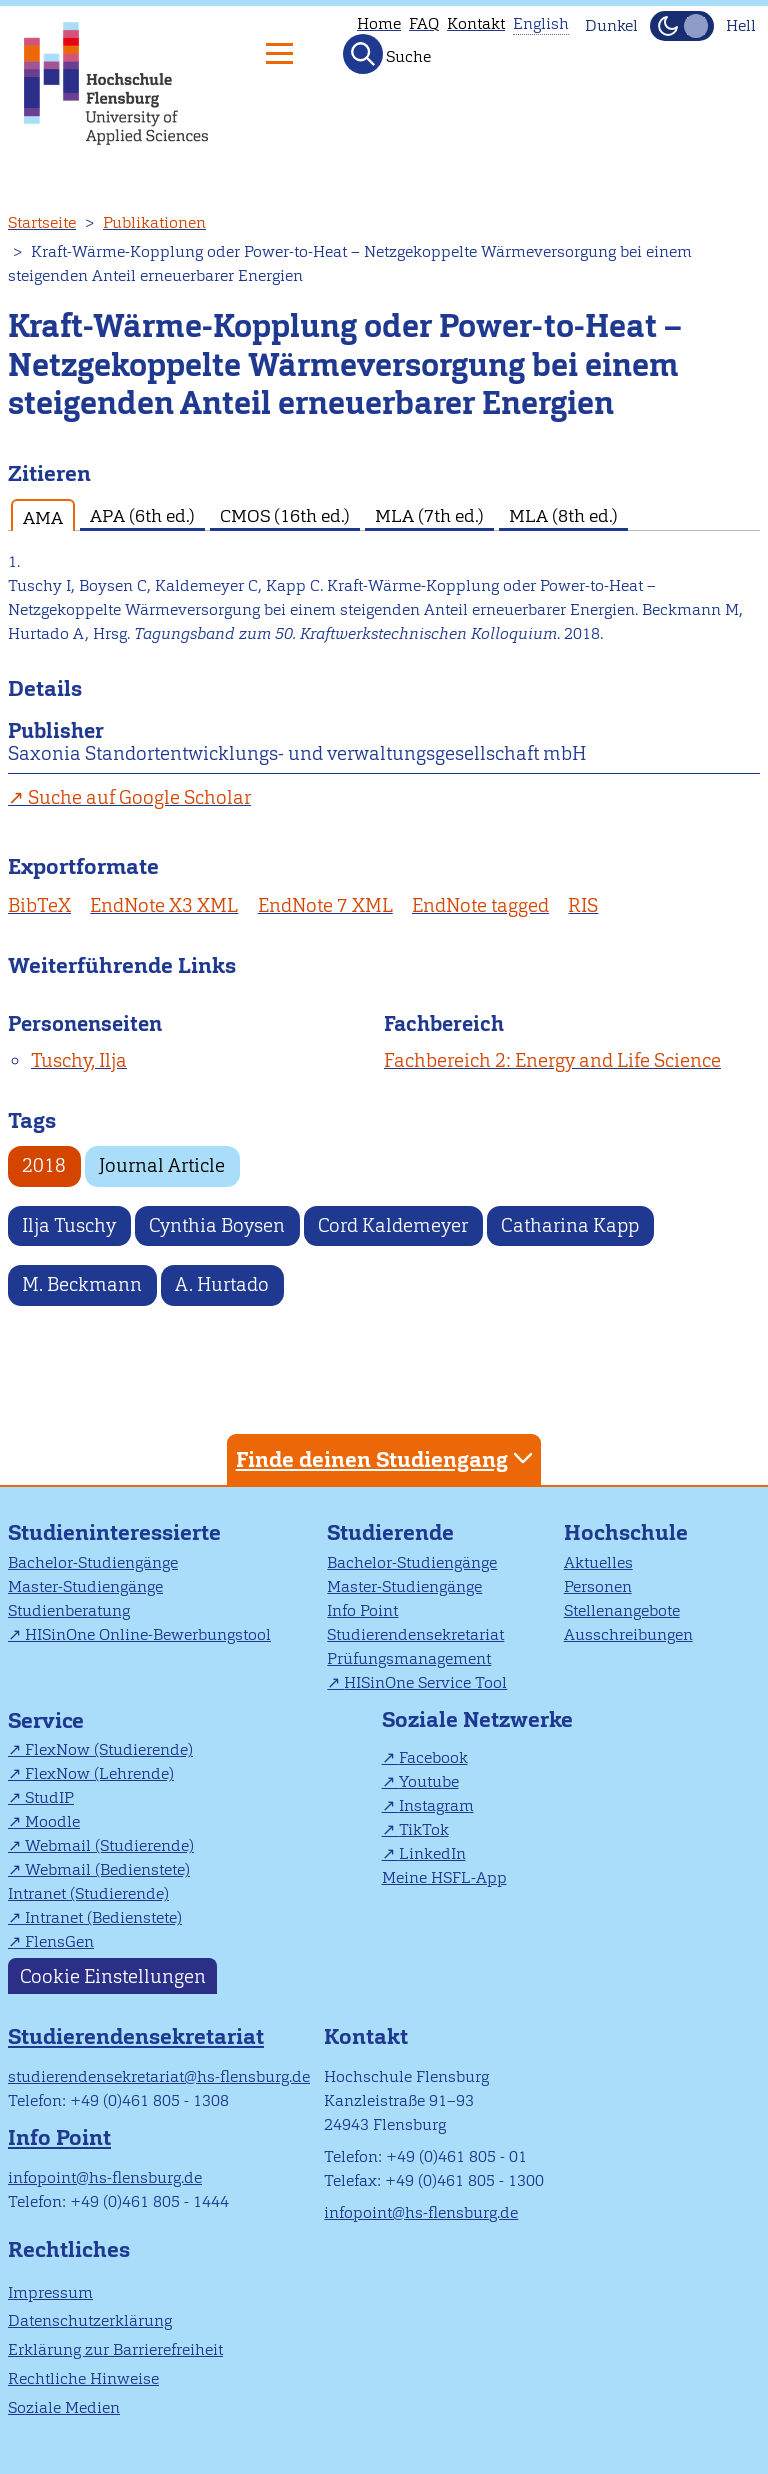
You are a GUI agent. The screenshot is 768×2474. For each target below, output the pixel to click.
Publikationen (154, 222)
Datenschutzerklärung (90, 2320)
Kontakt (476, 23)
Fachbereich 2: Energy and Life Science (552, 1060)
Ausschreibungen (628, 1634)
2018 (44, 1165)
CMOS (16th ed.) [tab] (285, 515)
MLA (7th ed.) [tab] (429, 515)
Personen (598, 1586)
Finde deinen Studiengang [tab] (387, 1458)
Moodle (52, 1821)
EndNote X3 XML (164, 905)
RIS (583, 905)
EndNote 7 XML (325, 905)
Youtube (429, 1781)
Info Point (362, 1610)
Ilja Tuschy (69, 1225)
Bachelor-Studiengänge (93, 1562)
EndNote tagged (480, 905)
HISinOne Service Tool (425, 1682)
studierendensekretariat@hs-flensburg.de (159, 2076)
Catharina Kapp (570, 1225)
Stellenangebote (622, 1610)
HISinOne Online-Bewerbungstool (148, 1634)
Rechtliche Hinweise (83, 2378)
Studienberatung (69, 1610)
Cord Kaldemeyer (393, 1225)
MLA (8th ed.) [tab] (563, 515)
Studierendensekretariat (415, 1634)
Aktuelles (598, 1562)
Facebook (433, 1757)
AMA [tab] (43, 517)
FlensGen (59, 1941)
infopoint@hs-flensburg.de (105, 2177)
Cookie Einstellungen (113, 1975)
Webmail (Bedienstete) (107, 1869)
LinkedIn (432, 1853)
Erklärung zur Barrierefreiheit (115, 2349)
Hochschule (626, 1532)
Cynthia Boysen (217, 1225)
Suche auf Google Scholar (139, 797)
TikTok (424, 1829)
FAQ (424, 23)
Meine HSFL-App (444, 1877)
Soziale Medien (64, 2407)
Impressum (50, 2292)
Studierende (390, 1532)
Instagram (436, 1805)
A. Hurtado (222, 1284)
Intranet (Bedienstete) (103, 1917)
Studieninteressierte (114, 1532)
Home (379, 23)
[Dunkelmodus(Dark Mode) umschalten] (682, 26)
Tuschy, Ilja (79, 1060)
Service (46, 1720)
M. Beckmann (82, 1284)
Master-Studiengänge (85, 1586)
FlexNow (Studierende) (109, 1749)
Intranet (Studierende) (88, 1893)
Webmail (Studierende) (109, 1845)
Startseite (42, 222)
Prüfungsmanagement (409, 1658)
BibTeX (39, 905)
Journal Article (162, 1165)
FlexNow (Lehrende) (99, 1773)
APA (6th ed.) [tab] (142, 515)
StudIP (49, 1797)
